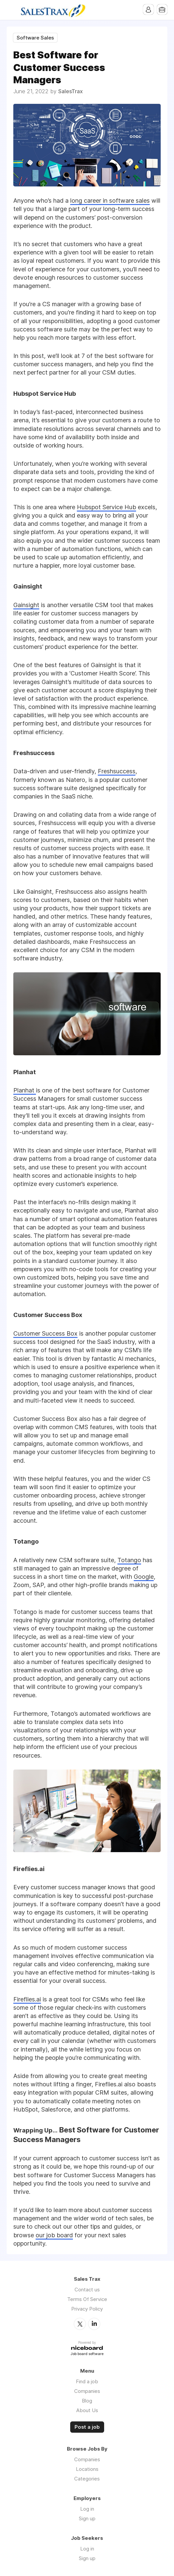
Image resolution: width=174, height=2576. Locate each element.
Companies (87, 2391)
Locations (87, 2469)
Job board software (87, 2354)
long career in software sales (110, 200)
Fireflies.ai (27, 1999)
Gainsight (26, 604)
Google (144, 1576)
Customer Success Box (45, 1333)
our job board (54, 2235)
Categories (87, 2478)
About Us (87, 2410)
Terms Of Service (87, 2299)
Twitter (80, 2323)
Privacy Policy (87, 2309)
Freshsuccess (116, 771)
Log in (87, 2508)
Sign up (87, 2518)
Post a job (87, 2427)
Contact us (87, 2289)
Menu (12, 10)
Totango (129, 1560)
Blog (87, 2400)
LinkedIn (94, 2323)
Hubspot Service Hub (106, 507)
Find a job (87, 2381)
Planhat (24, 1090)
